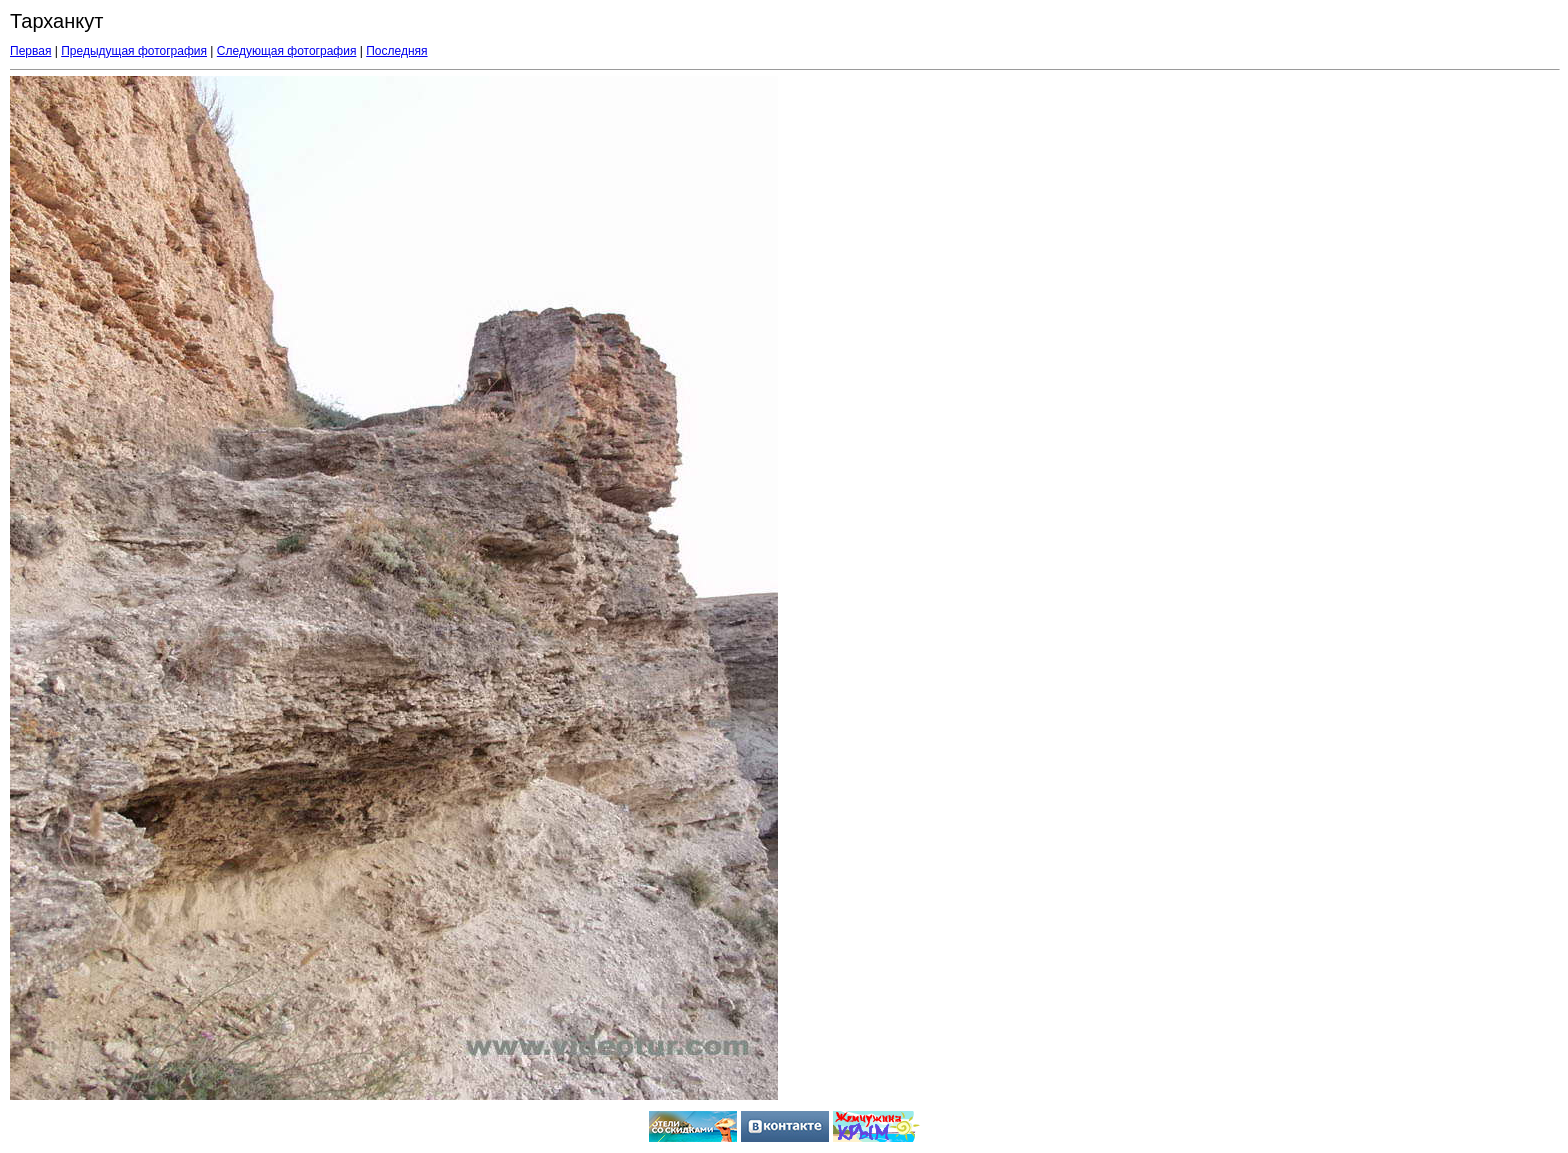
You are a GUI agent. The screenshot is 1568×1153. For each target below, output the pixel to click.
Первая (30, 51)
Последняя (396, 51)
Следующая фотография (287, 51)
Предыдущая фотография (134, 51)
